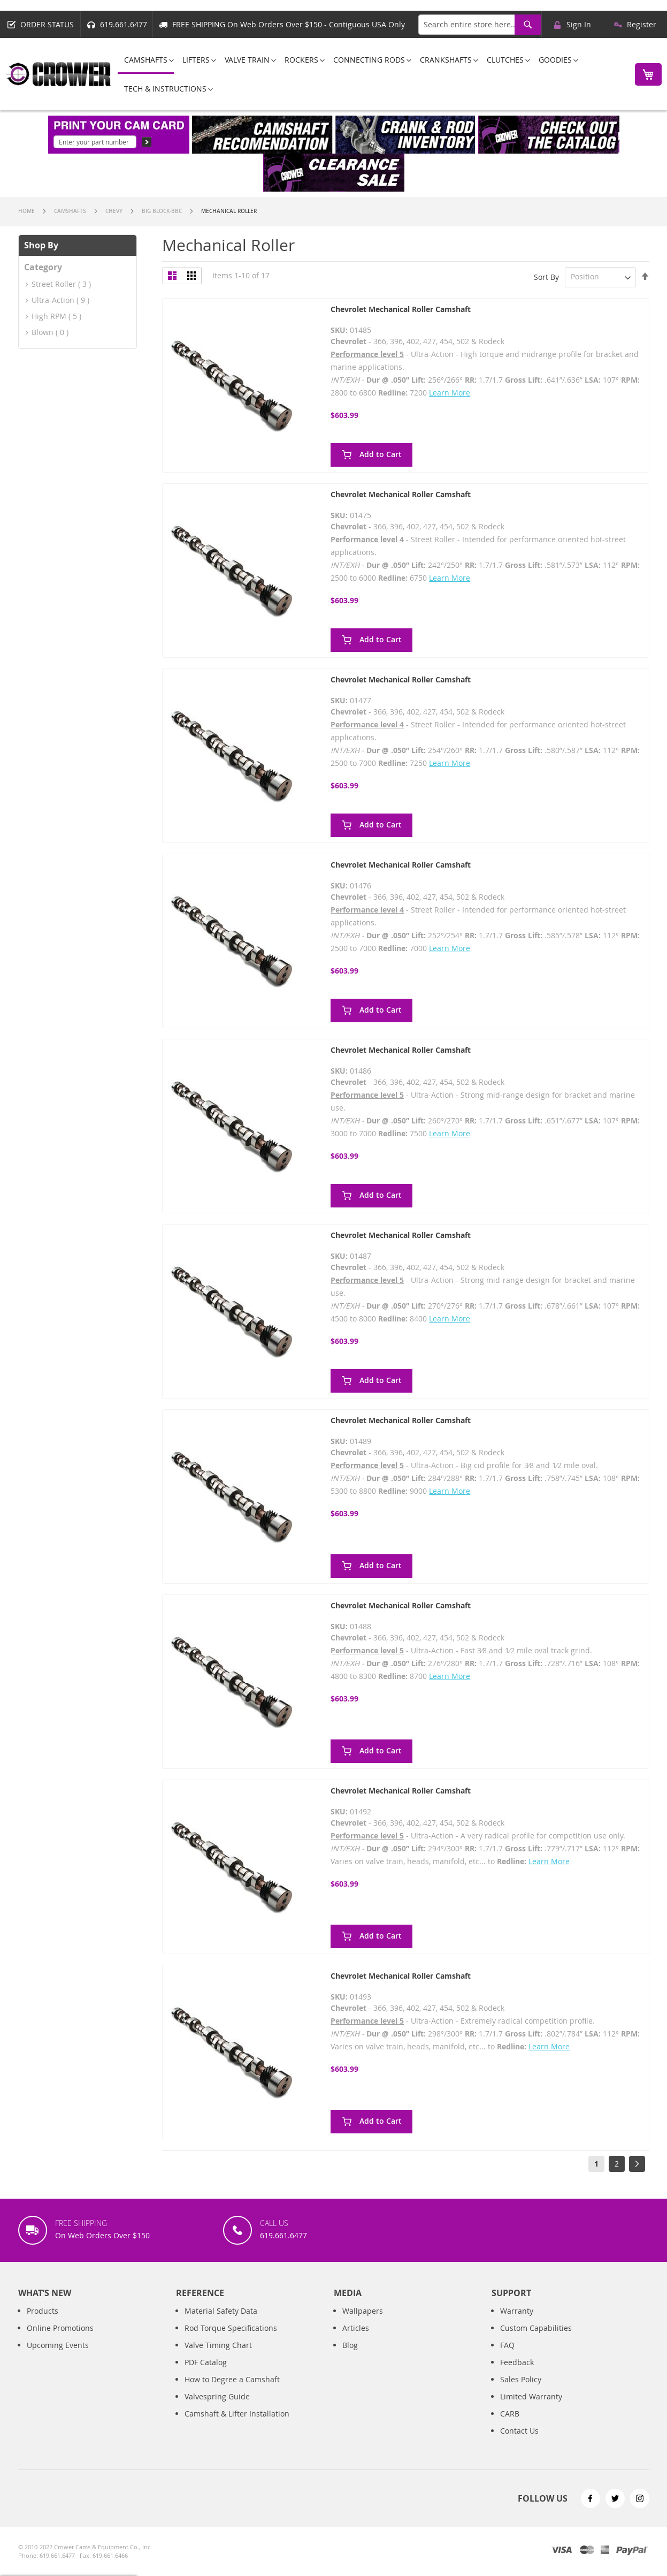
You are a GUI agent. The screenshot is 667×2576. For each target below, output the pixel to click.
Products (42, 2322)
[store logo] (58, 74)
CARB (509, 2425)
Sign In (578, 24)
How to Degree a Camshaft (232, 2390)
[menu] (370, 74)
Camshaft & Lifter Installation (237, 2425)
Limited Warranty (531, 2408)
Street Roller (54, 284)
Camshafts (71, 211)
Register (641, 24)
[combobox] (479, 24)
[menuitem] (146, 60)
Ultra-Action (53, 300)
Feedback (517, 2373)
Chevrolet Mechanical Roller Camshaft (401, 309)
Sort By (546, 276)
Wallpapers (362, 2322)
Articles (355, 2339)
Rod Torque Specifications (231, 2339)
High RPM (49, 316)
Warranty (516, 2322)
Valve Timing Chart (218, 2356)
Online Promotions (60, 2339)
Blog (350, 2356)
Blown (44, 332)
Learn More (449, 392)
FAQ (507, 2356)
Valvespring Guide (217, 2408)
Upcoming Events (58, 2356)
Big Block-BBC (162, 211)
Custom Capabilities (536, 2339)
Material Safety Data (221, 2322)
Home (27, 211)
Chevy (114, 211)
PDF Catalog (206, 2373)
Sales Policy (520, 2390)
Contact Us (519, 2442)
